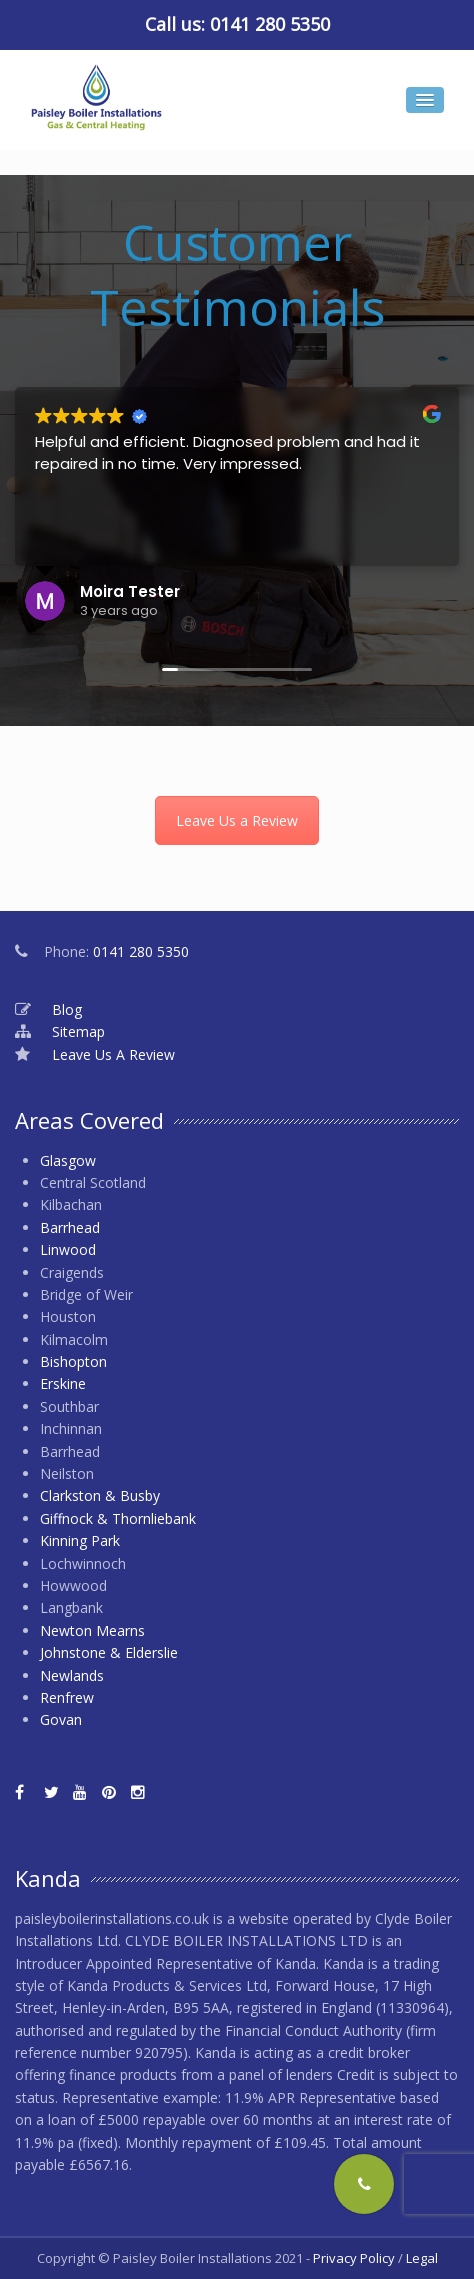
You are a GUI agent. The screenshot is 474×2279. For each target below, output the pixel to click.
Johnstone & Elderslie (109, 1652)
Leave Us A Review (113, 1054)
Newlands (72, 1675)
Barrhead (70, 1227)
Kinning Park (80, 1540)
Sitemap (78, 1031)
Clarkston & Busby (100, 1495)
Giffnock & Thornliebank (118, 1518)
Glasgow (68, 1160)
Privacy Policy (354, 2258)
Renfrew (67, 1697)
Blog (67, 1009)
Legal (422, 2258)
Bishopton (73, 1361)
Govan (61, 1719)
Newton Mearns (92, 1630)
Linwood (68, 1249)
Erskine (63, 1383)
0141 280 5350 (270, 24)
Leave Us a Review (237, 820)
